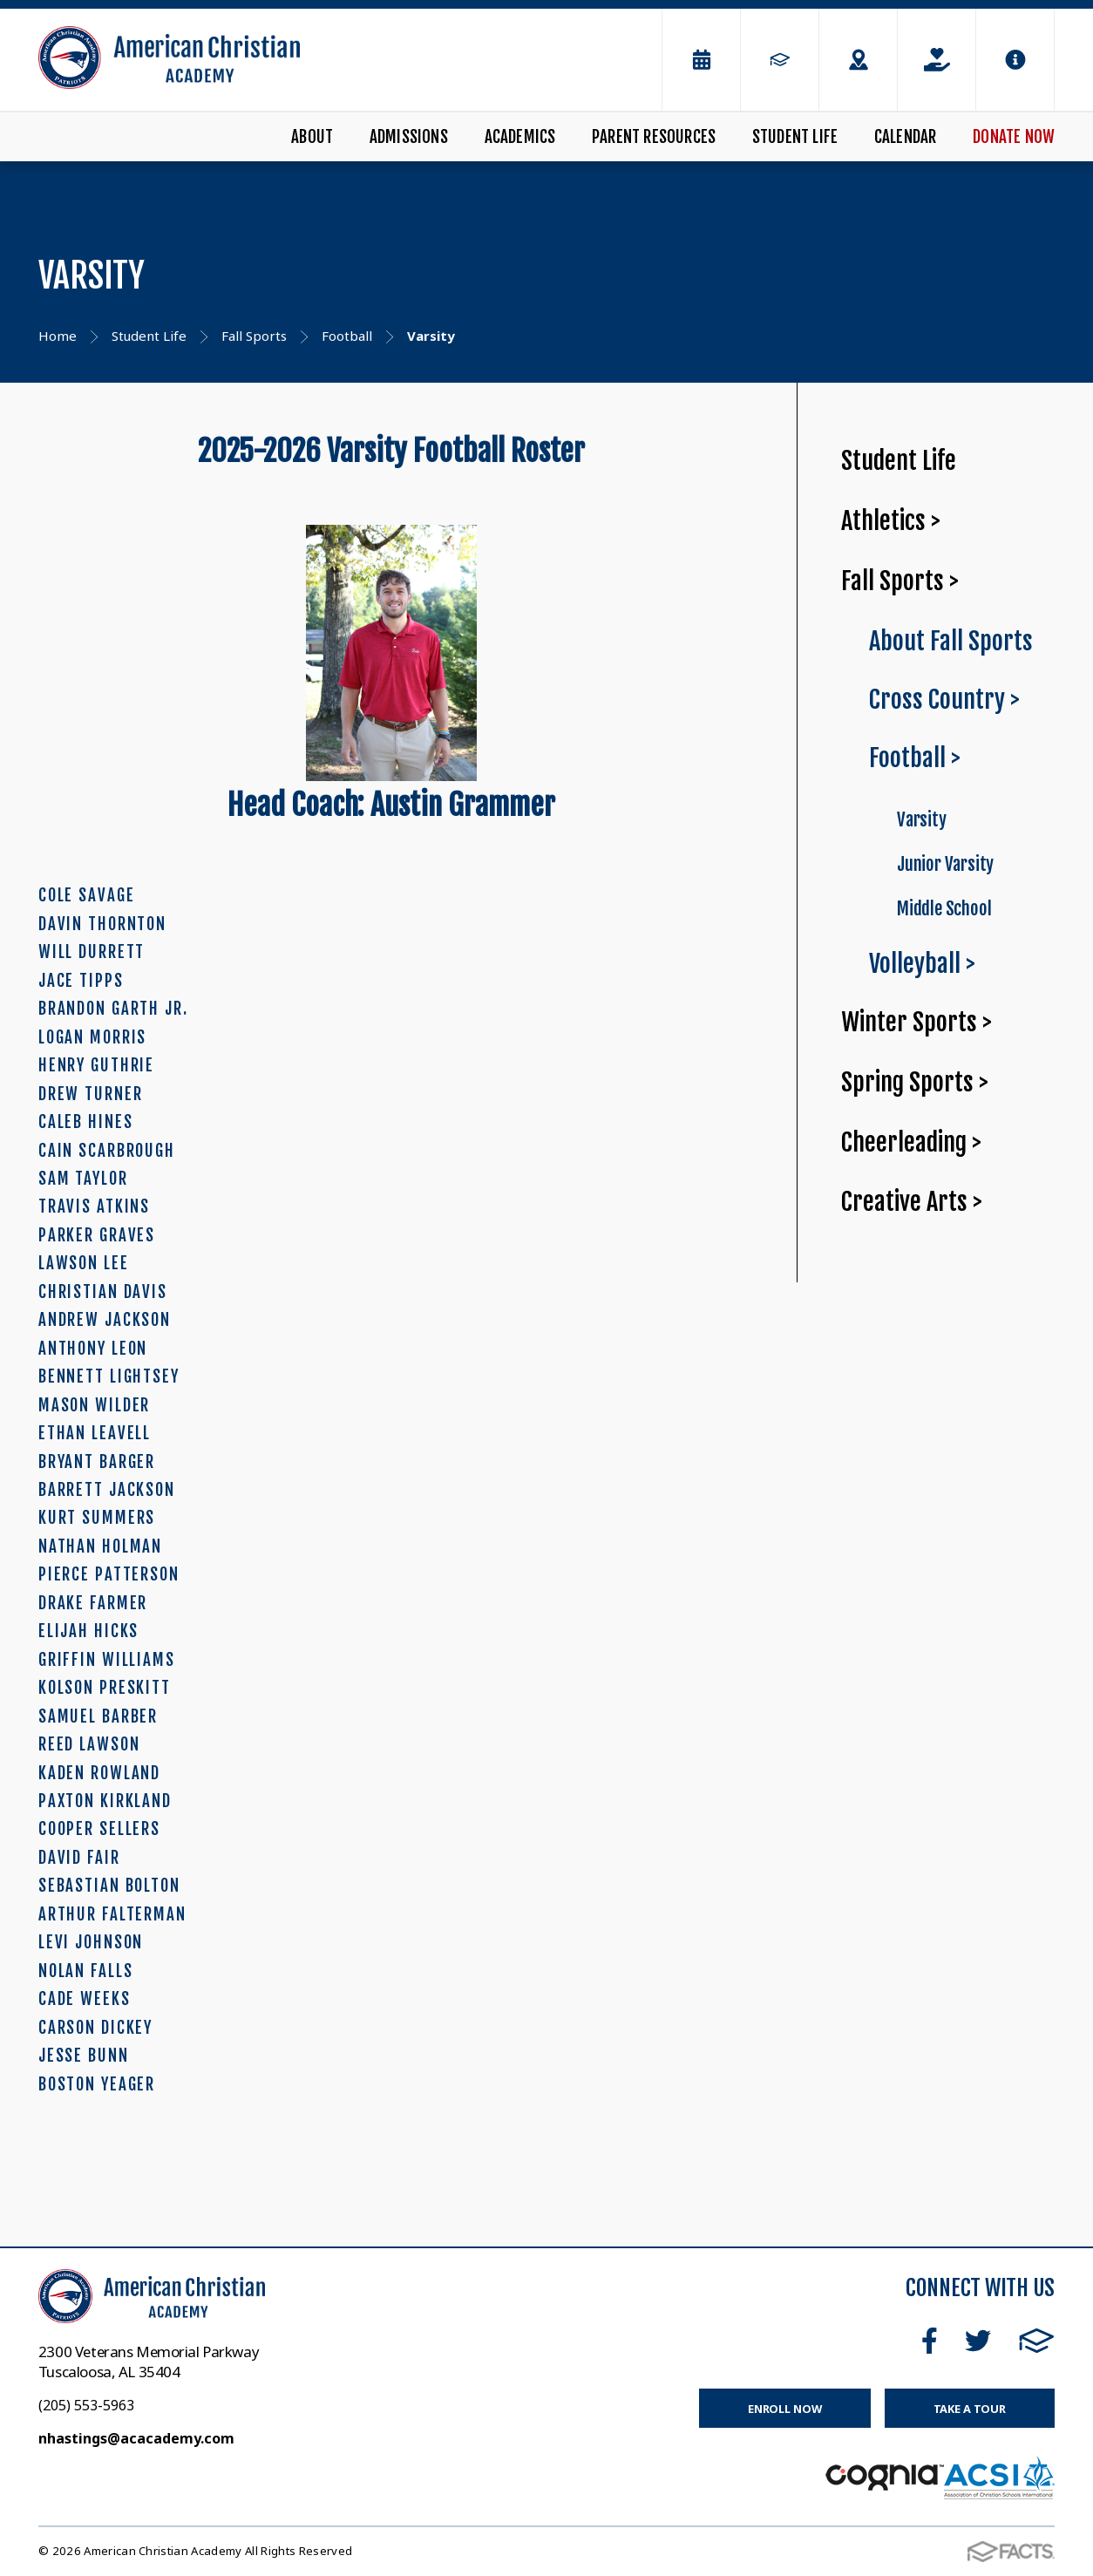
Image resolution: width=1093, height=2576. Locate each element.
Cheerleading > (911, 1142)
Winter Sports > (916, 1022)
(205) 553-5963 (86, 2405)
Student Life (795, 136)
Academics (520, 136)
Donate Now (1014, 136)
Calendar (905, 136)
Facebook (929, 2341)
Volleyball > (922, 963)
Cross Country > (944, 699)
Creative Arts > (911, 1201)
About (312, 136)
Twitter (978, 2341)
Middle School (944, 908)
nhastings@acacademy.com (136, 2438)
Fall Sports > (900, 581)
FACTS (1037, 2341)
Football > (915, 758)
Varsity (922, 819)
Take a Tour (970, 2408)
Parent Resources (654, 136)
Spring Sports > (914, 1082)
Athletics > (890, 521)
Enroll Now (785, 2408)
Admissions (409, 136)
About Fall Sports (951, 641)
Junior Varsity (945, 864)
